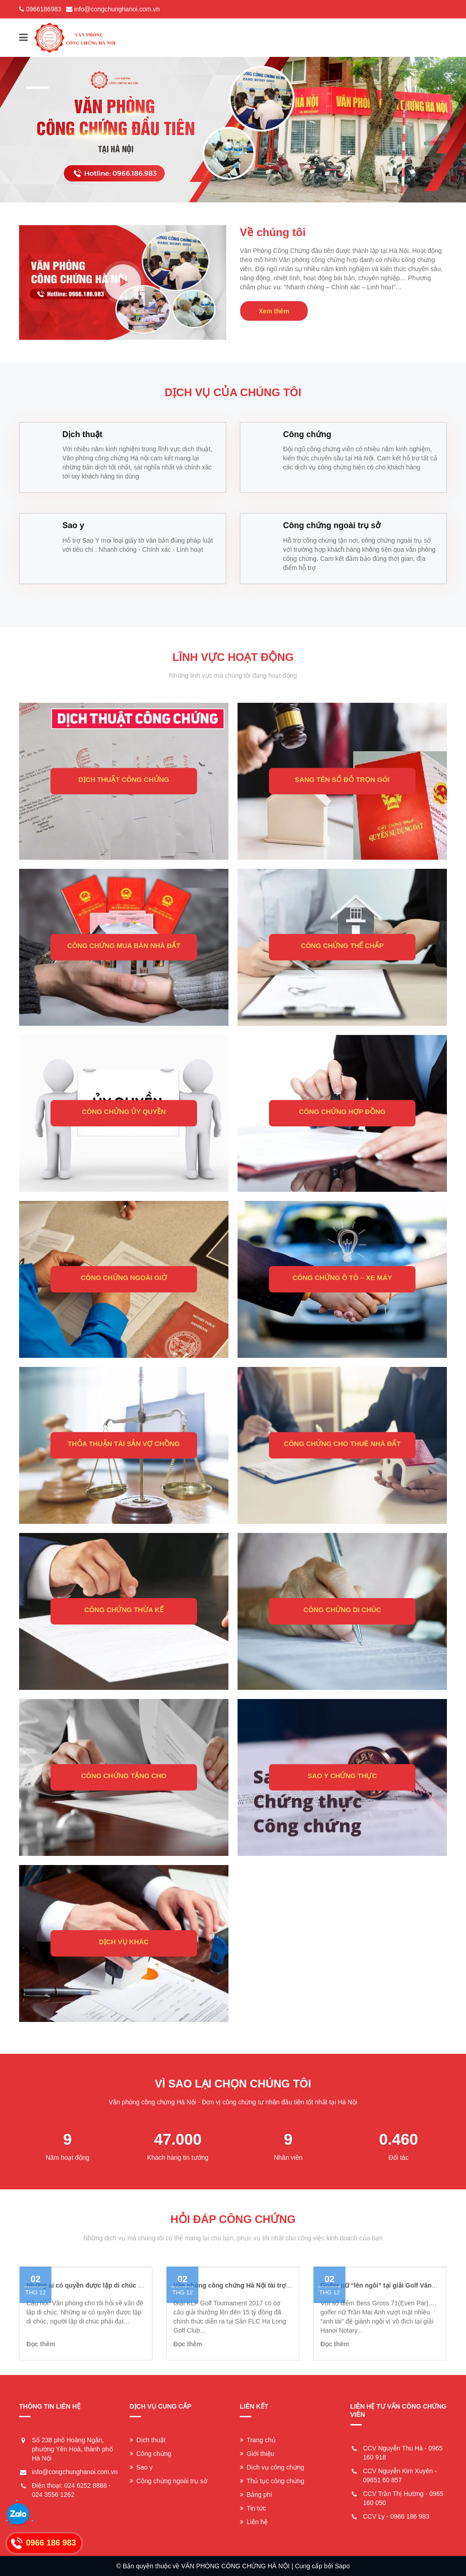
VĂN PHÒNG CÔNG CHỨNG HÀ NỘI (235, 2566)
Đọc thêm (40, 2344)
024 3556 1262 (53, 2494)
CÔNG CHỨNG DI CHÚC (342, 1610)
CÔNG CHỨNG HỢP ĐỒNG (342, 1112)
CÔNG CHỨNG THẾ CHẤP (342, 946)
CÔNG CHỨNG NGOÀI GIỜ (124, 1278)
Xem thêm (274, 311)
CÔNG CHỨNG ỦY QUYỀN (124, 1112)
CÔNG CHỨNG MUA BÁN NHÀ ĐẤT (124, 946)
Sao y (141, 2467)
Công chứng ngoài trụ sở (169, 2481)
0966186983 (43, 9)
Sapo (342, 2566)
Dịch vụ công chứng (272, 2467)
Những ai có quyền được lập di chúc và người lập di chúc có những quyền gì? (144, 2285)
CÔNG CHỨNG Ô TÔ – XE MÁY (342, 1278)
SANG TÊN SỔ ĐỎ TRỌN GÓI (342, 780)
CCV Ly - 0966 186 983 (396, 2516)
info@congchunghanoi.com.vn (117, 9)
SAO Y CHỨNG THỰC (342, 1776)
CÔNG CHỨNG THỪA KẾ (123, 1610)
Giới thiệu (257, 2453)
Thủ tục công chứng (272, 2481)
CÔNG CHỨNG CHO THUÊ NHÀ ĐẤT (342, 1444)
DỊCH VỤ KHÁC (123, 1942)
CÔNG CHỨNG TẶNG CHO (123, 1776)
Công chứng (151, 2453)
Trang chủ (258, 2440)
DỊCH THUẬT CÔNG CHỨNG (123, 780)
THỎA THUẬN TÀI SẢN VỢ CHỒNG (124, 1444)
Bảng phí (256, 2494)
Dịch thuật (148, 2440)
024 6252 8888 (85, 2485)
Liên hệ (254, 2522)
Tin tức (253, 2508)
